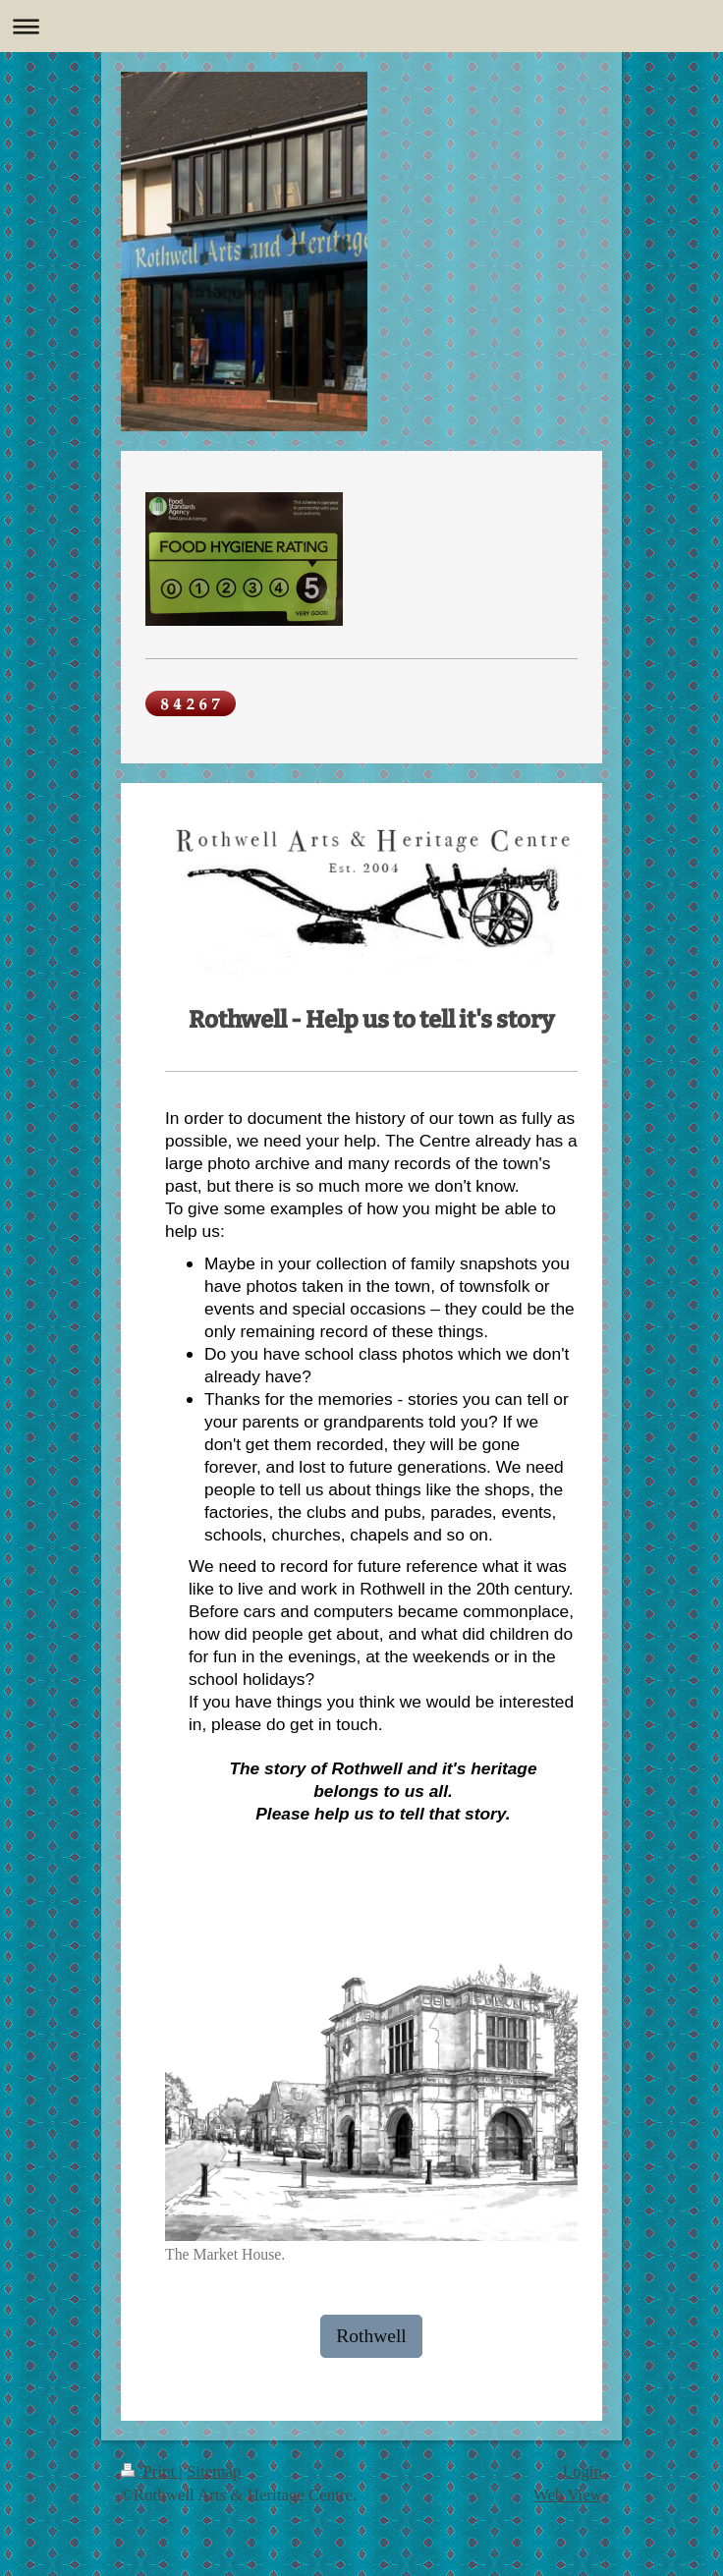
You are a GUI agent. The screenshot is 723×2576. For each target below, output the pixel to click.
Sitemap (214, 2471)
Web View (567, 2495)
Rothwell (371, 2335)
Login (582, 2471)
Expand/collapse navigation (361, 26)
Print (150, 2471)
